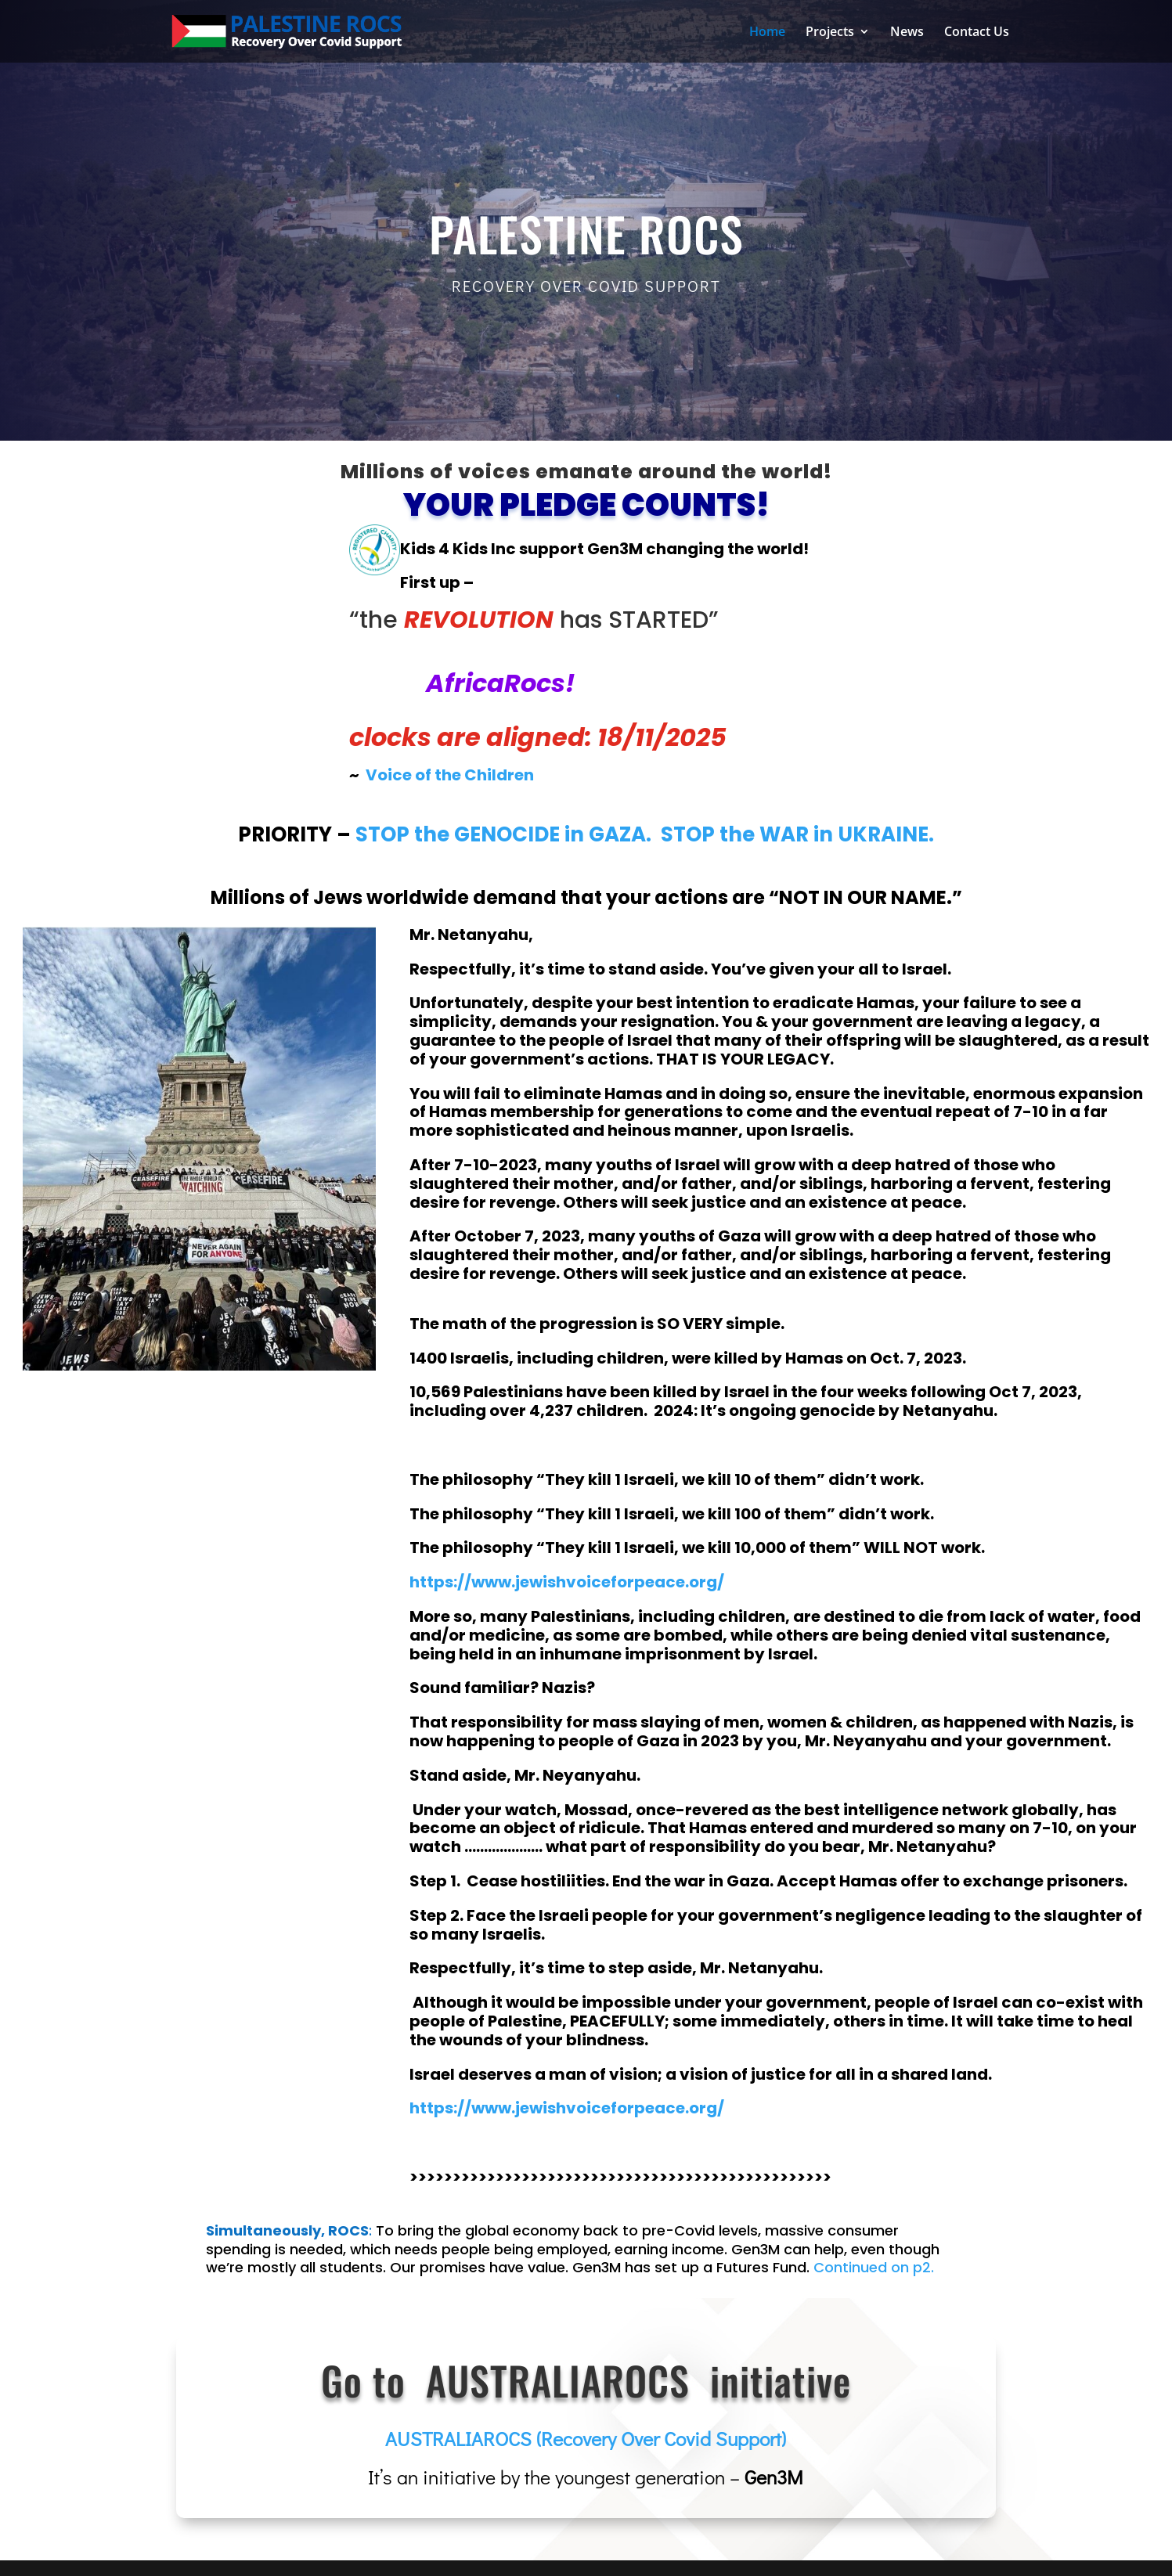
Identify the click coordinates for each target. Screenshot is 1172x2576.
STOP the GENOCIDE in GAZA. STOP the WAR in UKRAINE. (644, 834)
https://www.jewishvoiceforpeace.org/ (566, 2108)
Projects (830, 33)
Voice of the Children (450, 775)
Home (767, 33)
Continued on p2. (873, 2267)
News (907, 33)
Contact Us (976, 33)
